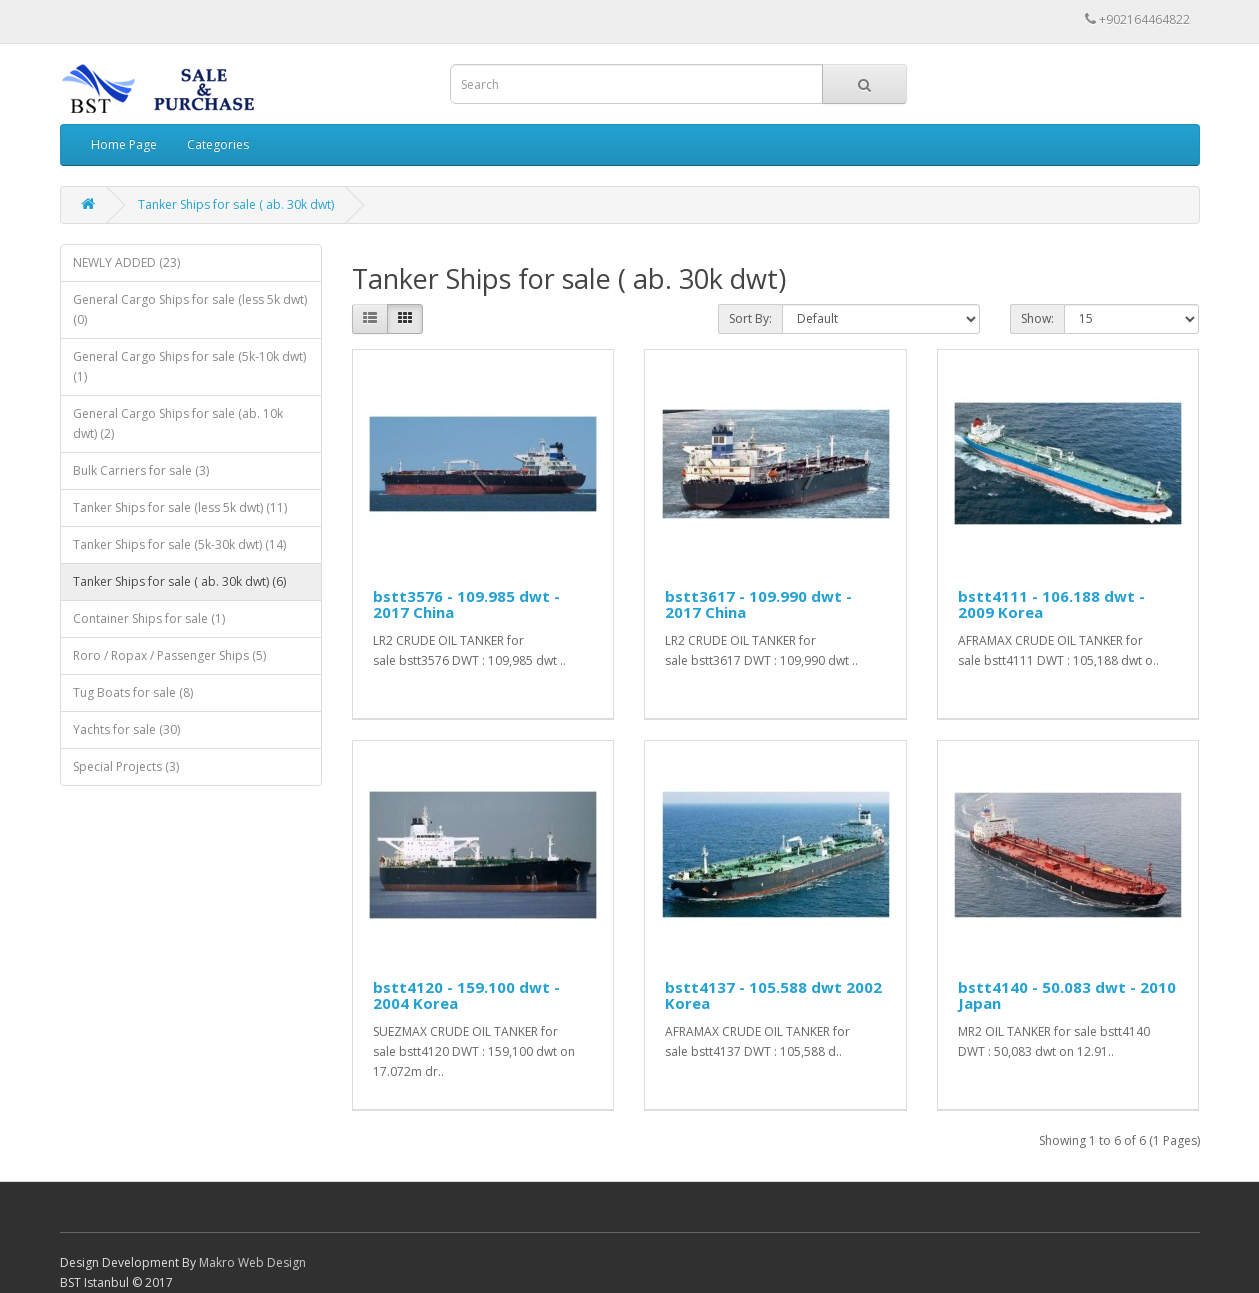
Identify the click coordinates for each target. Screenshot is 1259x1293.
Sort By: (750, 318)
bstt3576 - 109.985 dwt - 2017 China (466, 604)
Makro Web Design (252, 1262)
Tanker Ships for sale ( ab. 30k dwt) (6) (179, 581)
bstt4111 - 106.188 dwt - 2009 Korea (1051, 604)
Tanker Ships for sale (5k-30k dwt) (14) (179, 544)
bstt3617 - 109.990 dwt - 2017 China (758, 604)
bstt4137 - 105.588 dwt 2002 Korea (773, 995)
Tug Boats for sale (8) (133, 692)
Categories (218, 144)
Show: (1037, 318)
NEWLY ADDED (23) (126, 262)
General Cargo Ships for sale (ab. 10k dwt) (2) (178, 423)
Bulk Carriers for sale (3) (141, 470)
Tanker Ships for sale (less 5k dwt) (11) (180, 507)
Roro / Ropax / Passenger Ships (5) (169, 655)
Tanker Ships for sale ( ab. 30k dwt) (236, 204)
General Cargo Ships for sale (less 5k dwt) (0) (190, 309)
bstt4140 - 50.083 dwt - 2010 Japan (1067, 995)
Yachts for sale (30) (126, 729)
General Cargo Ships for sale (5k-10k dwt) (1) (189, 366)
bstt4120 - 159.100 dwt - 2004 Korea (466, 995)
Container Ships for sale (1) (149, 618)
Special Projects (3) (126, 766)
